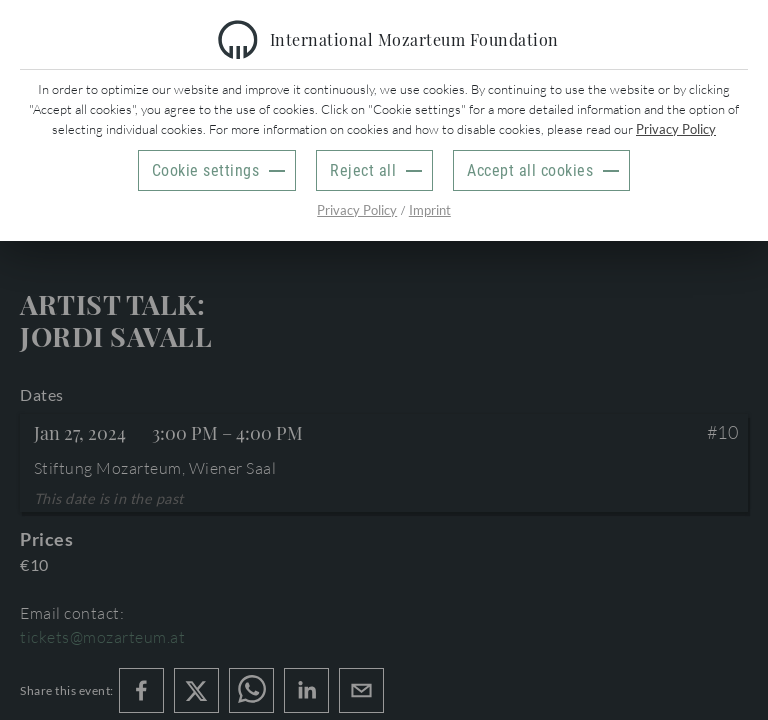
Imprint (430, 210)
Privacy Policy (676, 129)
